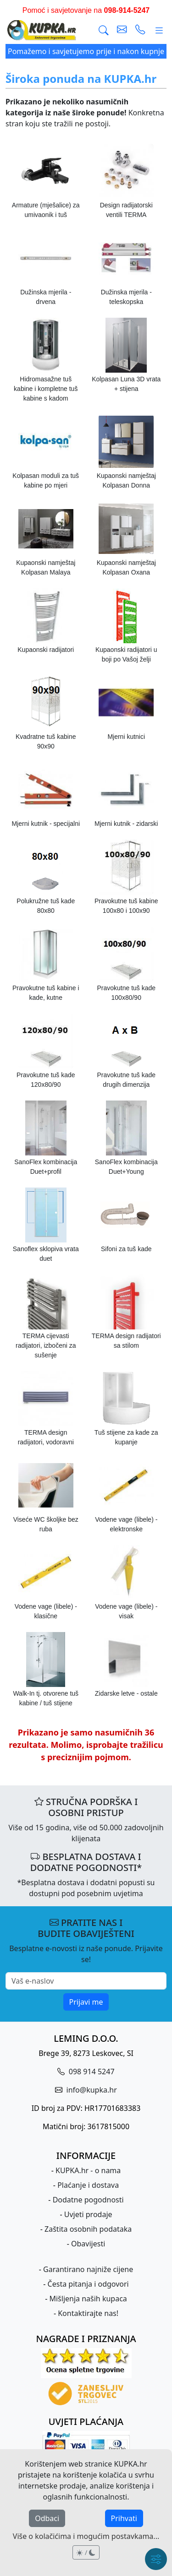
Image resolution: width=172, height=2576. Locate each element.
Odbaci (47, 2518)
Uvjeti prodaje (88, 2214)
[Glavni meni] (159, 30)
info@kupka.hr (90, 2090)
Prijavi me (86, 2002)
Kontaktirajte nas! (88, 2313)
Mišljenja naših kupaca (88, 2299)
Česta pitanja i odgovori (88, 2284)
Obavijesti (88, 2244)
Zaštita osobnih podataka (88, 2229)
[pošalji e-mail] (122, 30)
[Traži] (103, 30)
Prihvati (124, 2518)
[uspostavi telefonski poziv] (140, 30)
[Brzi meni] (156, 2559)
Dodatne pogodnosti (88, 2200)
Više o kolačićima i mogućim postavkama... (86, 2536)
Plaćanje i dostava (88, 2185)
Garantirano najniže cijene (88, 2269)
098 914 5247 (91, 2071)
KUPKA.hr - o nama (88, 2170)
